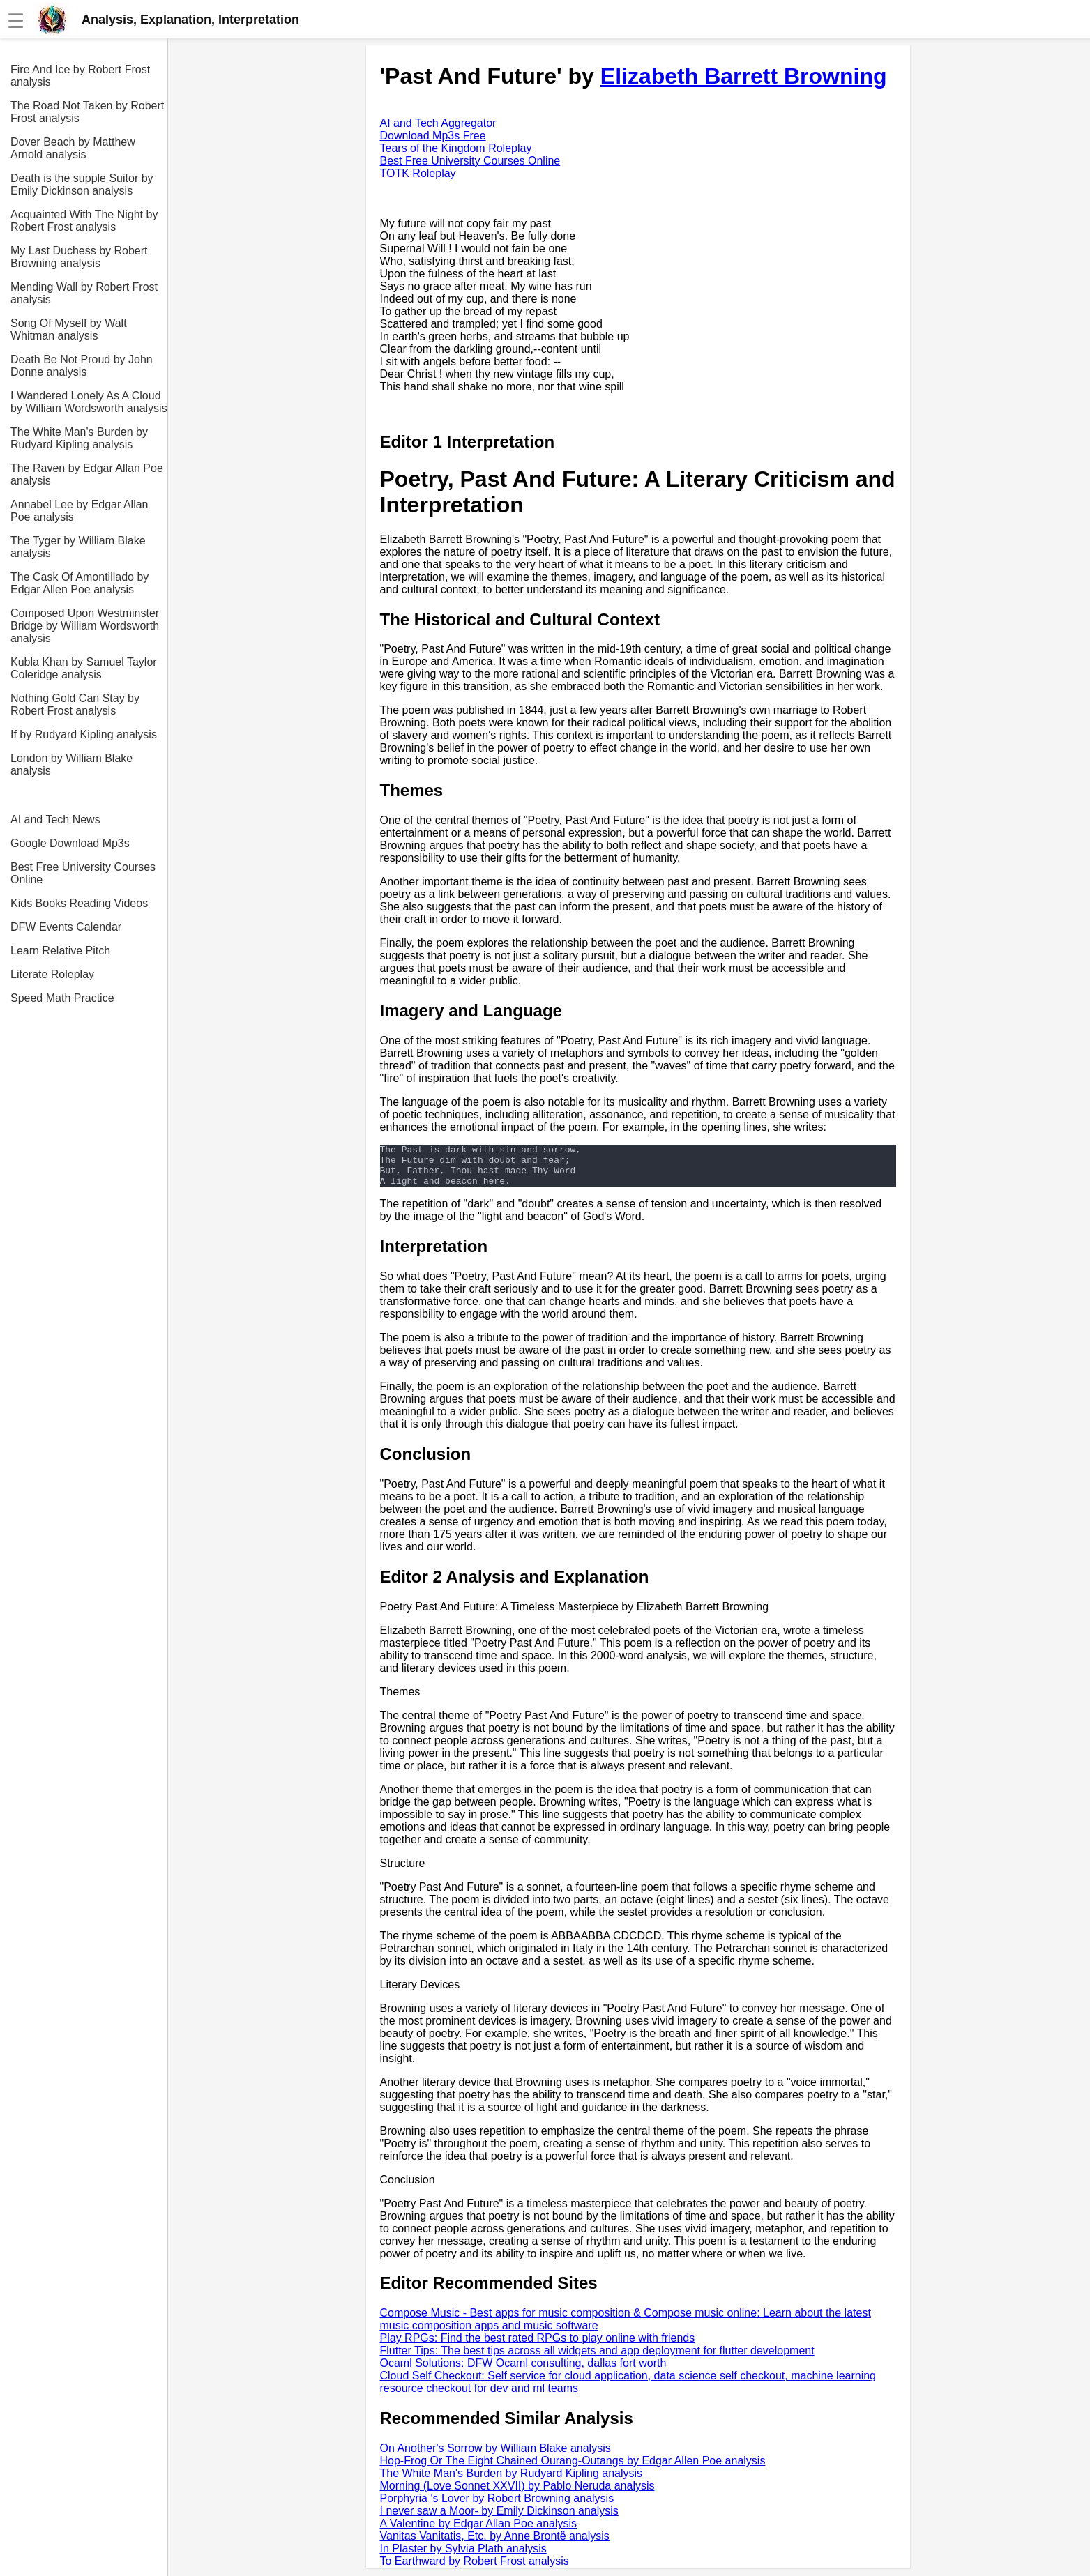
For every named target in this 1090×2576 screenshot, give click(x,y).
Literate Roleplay (52, 974)
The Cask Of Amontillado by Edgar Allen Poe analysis (79, 583)
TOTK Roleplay (418, 173)
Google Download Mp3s (70, 843)
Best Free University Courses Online (83, 873)
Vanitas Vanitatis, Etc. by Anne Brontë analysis (495, 2544)
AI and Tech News (55, 819)
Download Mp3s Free (433, 136)
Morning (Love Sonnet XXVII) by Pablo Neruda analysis (517, 2494)
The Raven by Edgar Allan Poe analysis (86, 474)
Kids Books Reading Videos (79, 903)
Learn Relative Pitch (60, 951)
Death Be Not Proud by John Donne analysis (81, 365)
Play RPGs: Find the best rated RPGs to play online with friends (537, 2346)
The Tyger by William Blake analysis (78, 547)
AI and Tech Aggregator (438, 123)
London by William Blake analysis (71, 764)
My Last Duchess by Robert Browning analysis (79, 257)
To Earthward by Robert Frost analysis (474, 2569)
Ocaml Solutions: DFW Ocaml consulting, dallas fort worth (523, 2371)
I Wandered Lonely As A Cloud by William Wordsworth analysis (88, 402)
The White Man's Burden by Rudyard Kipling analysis (79, 438)
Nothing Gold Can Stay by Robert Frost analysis (74, 704)
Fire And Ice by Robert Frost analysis (80, 75)
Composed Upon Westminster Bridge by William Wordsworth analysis (84, 625)
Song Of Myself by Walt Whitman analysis (68, 329)
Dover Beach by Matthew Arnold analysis (72, 148)
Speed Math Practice (62, 998)
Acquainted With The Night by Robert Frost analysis (84, 220)
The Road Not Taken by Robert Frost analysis (87, 112)
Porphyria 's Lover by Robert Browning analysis (497, 2507)
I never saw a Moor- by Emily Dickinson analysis (499, 2519)
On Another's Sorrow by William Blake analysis (495, 2456)
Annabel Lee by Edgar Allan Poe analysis (79, 510)
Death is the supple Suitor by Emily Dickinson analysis (81, 184)
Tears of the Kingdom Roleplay (456, 148)
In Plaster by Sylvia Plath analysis (463, 2557)
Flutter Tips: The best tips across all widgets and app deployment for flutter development (597, 2359)
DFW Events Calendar (65, 927)
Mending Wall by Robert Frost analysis (84, 293)
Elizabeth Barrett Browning (743, 76)
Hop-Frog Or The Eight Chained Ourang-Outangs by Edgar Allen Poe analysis (573, 2469)
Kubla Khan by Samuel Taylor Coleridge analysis (83, 668)
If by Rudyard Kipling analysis (83, 734)
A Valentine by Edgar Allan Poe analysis (478, 2532)
